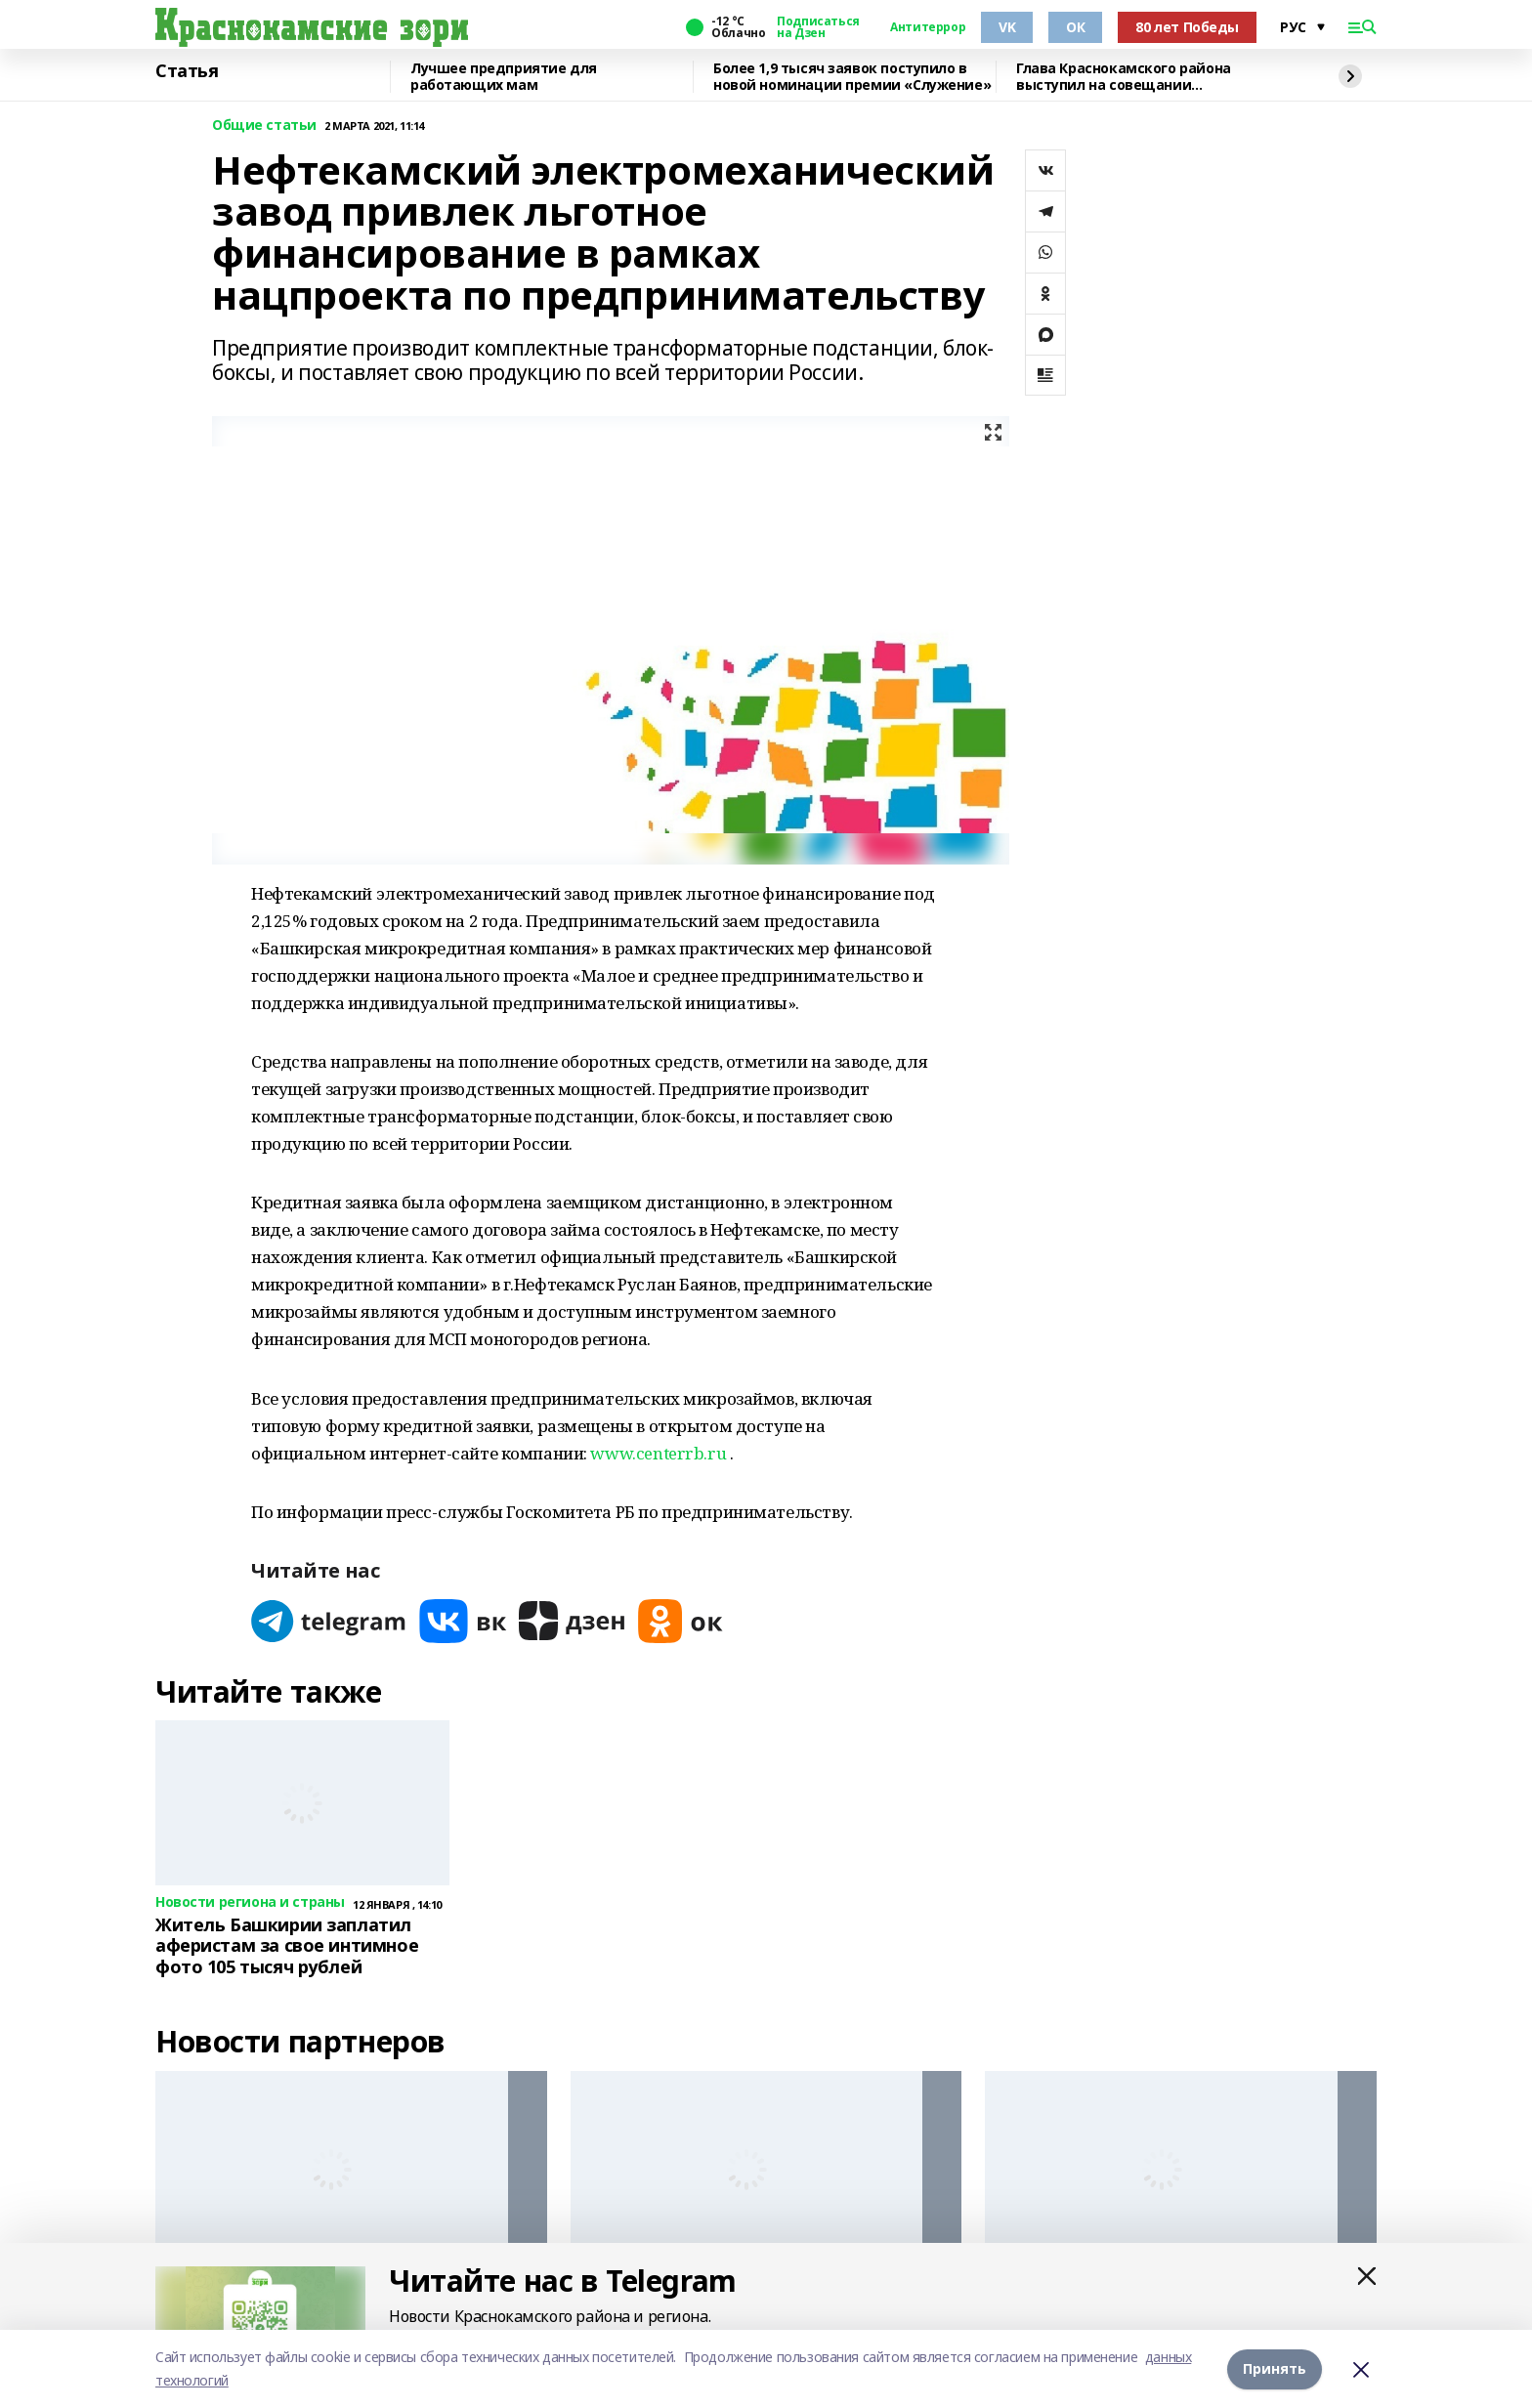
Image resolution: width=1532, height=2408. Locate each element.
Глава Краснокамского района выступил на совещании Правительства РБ (1123, 77)
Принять (1274, 2368)
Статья (186, 71)
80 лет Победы (1187, 27)
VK (1007, 27)
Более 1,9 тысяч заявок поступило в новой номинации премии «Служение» (852, 77)
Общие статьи (264, 125)
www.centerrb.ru (658, 1453)
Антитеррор (927, 27)
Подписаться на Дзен (818, 27)
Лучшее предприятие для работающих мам (503, 77)
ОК (1075, 27)
